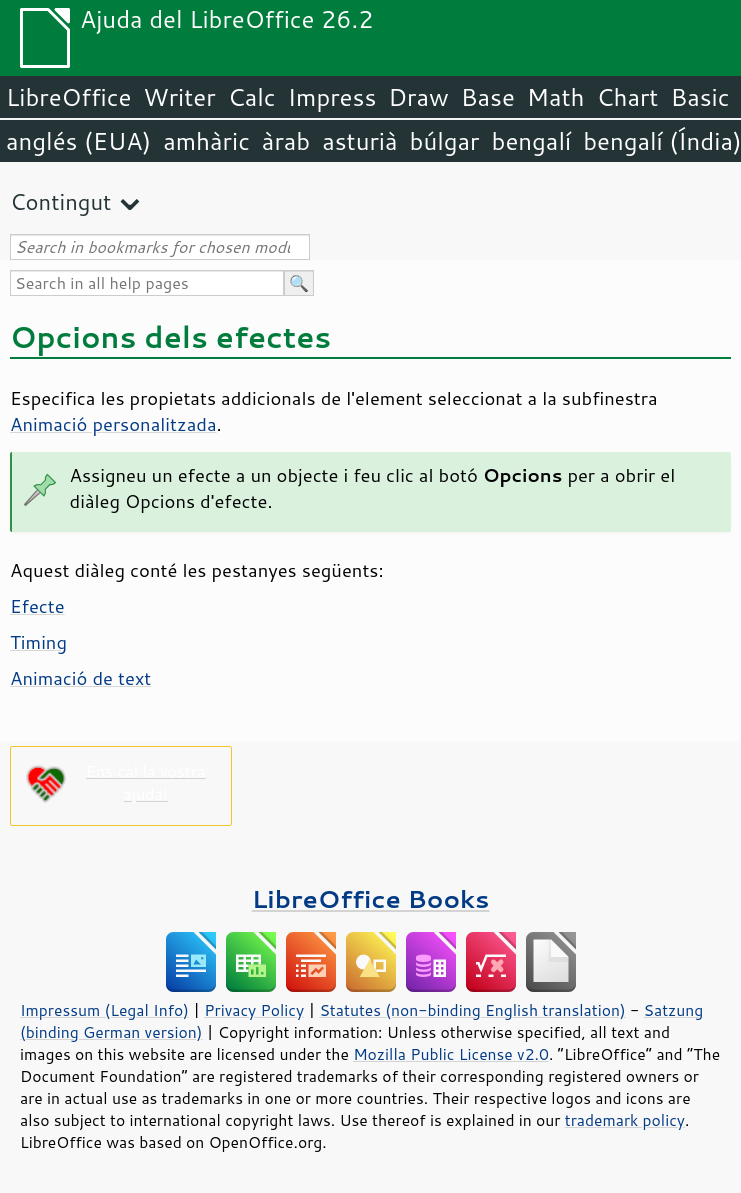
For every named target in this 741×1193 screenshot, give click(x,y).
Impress (332, 97)
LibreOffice (68, 97)
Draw (418, 97)
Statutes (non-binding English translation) (472, 1010)
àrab (286, 141)
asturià (359, 141)
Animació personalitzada (113, 424)
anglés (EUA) (78, 141)
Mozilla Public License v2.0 (451, 1054)
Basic (699, 97)
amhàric (206, 141)
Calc (252, 97)
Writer (179, 97)
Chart (627, 97)
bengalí (532, 141)
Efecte (37, 606)
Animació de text (80, 678)
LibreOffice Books (371, 898)
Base (488, 97)
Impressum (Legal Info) (104, 1010)
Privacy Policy (254, 1010)
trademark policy (625, 1120)
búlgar (445, 141)
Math (556, 97)
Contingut (60, 201)
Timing (38, 642)
